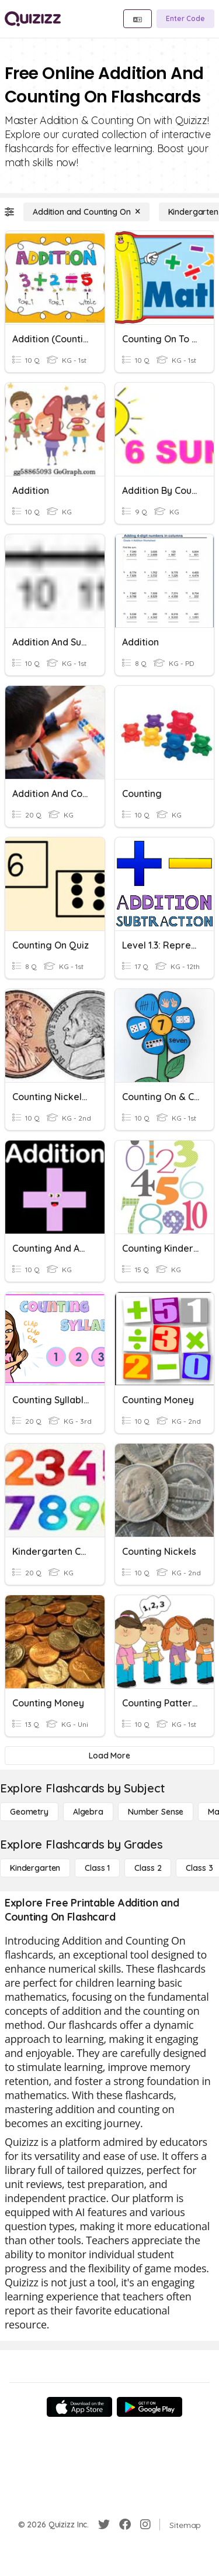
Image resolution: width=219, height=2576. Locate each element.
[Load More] (109, 1755)
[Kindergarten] (35, 1868)
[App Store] (79, 2407)
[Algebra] (88, 1811)
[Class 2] (147, 1868)
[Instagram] (145, 2524)
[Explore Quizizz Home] (33, 18)
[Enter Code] (185, 18)
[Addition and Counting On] (86, 211)
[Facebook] (125, 2524)
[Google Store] (149, 2407)
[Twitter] (104, 2524)
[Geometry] (29, 1811)
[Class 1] (97, 1868)
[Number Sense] (155, 1811)
